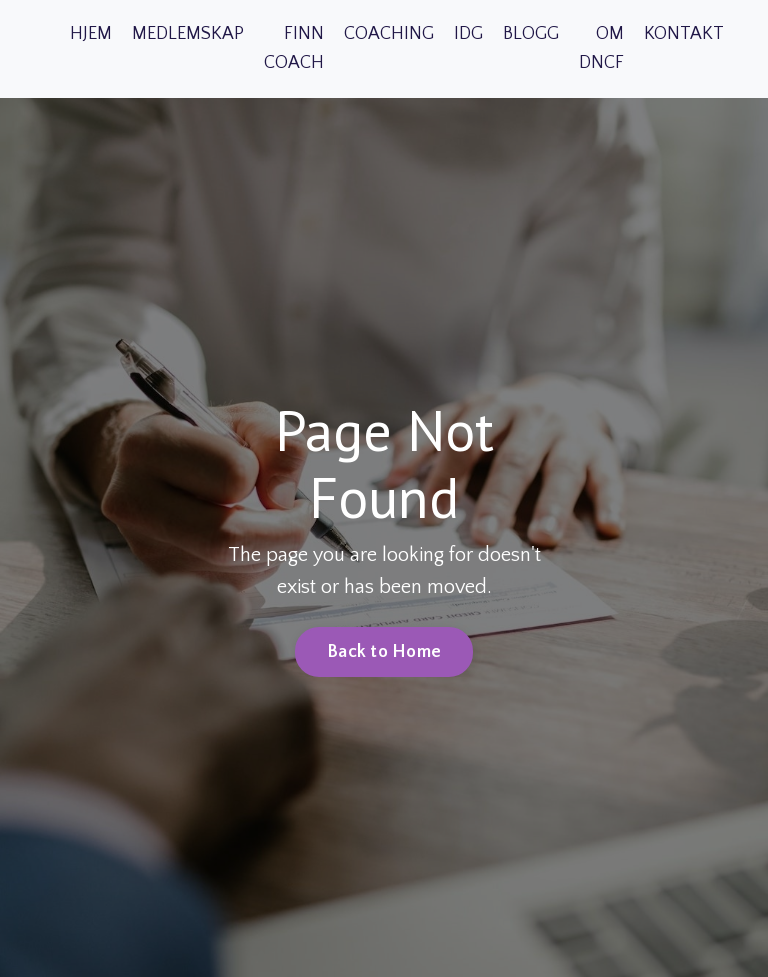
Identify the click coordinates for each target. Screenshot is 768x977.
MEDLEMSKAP (188, 34)
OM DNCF (601, 48)
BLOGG (531, 34)
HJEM (91, 34)
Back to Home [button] (384, 652)
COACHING (389, 34)
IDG (468, 34)
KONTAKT (684, 34)
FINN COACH (294, 48)
